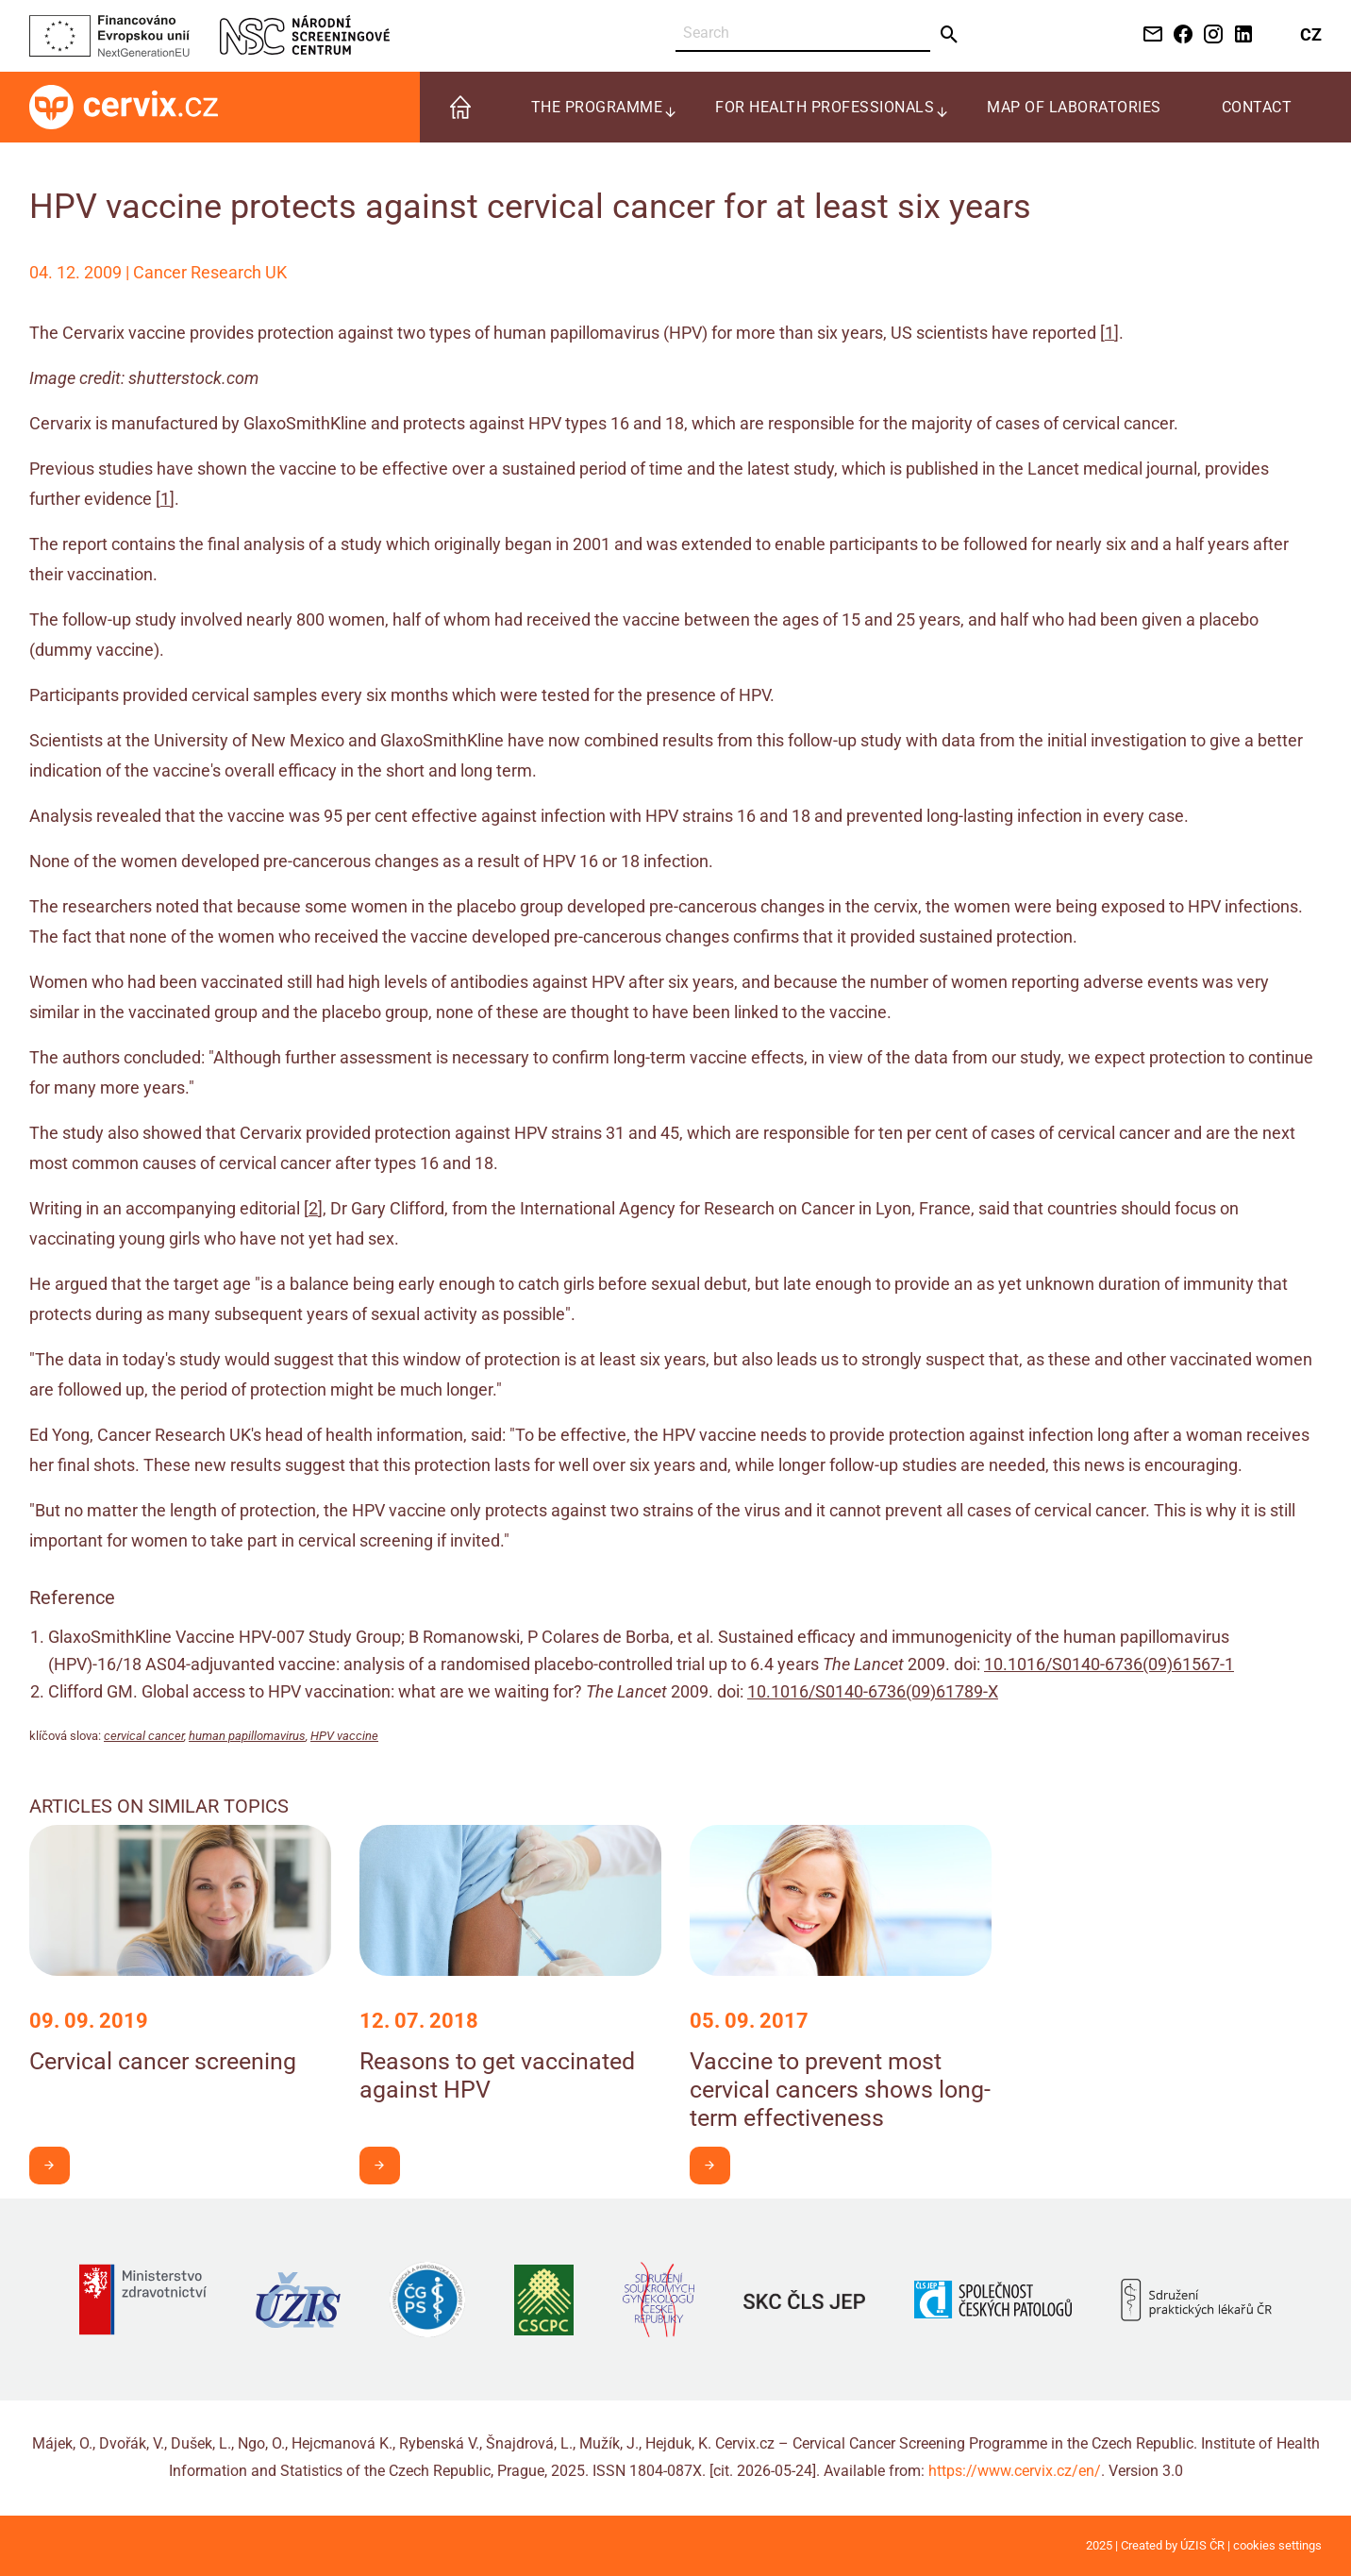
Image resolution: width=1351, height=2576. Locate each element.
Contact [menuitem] (1257, 107)
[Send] (949, 35)
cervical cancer (144, 1736)
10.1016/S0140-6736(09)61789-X (872, 1691)
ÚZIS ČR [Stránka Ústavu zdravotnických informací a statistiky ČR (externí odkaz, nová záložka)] (1202, 2545)
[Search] (803, 33)
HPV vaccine (344, 1736)
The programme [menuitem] (597, 107)
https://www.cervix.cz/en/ (1014, 2471)
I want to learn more (56, 2165)
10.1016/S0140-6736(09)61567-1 (1109, 1664)
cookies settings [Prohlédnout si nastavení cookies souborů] (1277, 2545)
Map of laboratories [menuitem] (1074, 107)
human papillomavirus (247, 1736)
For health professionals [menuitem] (824, 107)
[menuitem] (460, 107)
